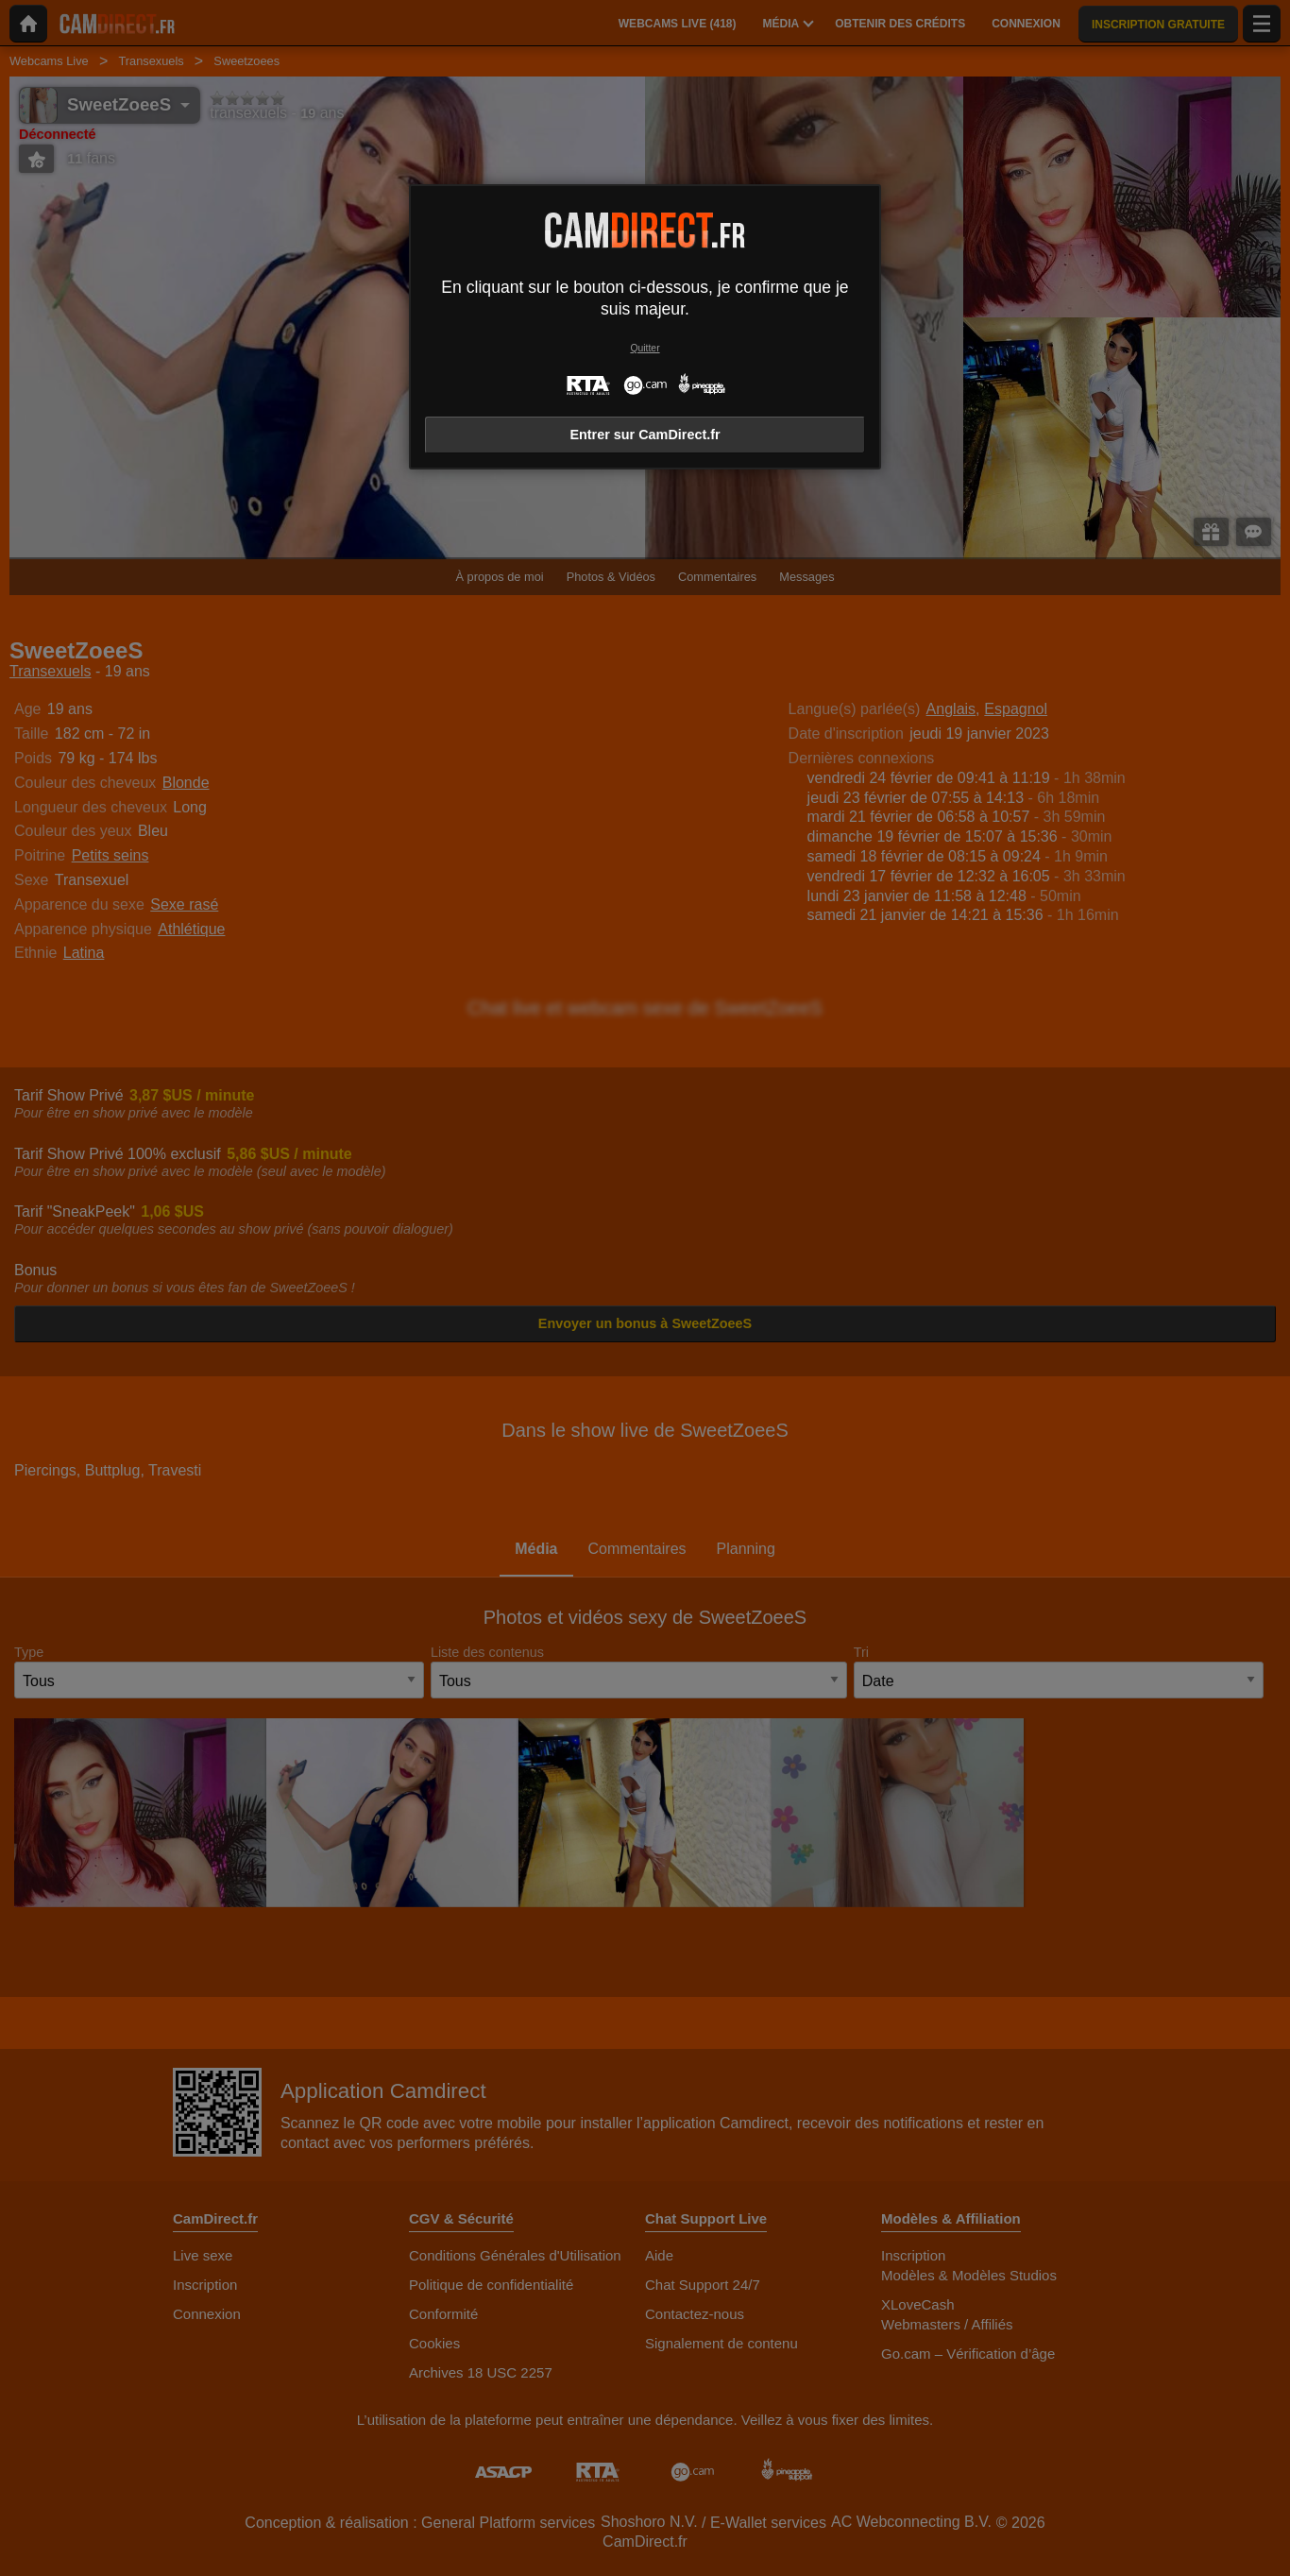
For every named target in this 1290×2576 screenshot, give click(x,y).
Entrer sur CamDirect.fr (644, 434)
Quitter (644, 348)
